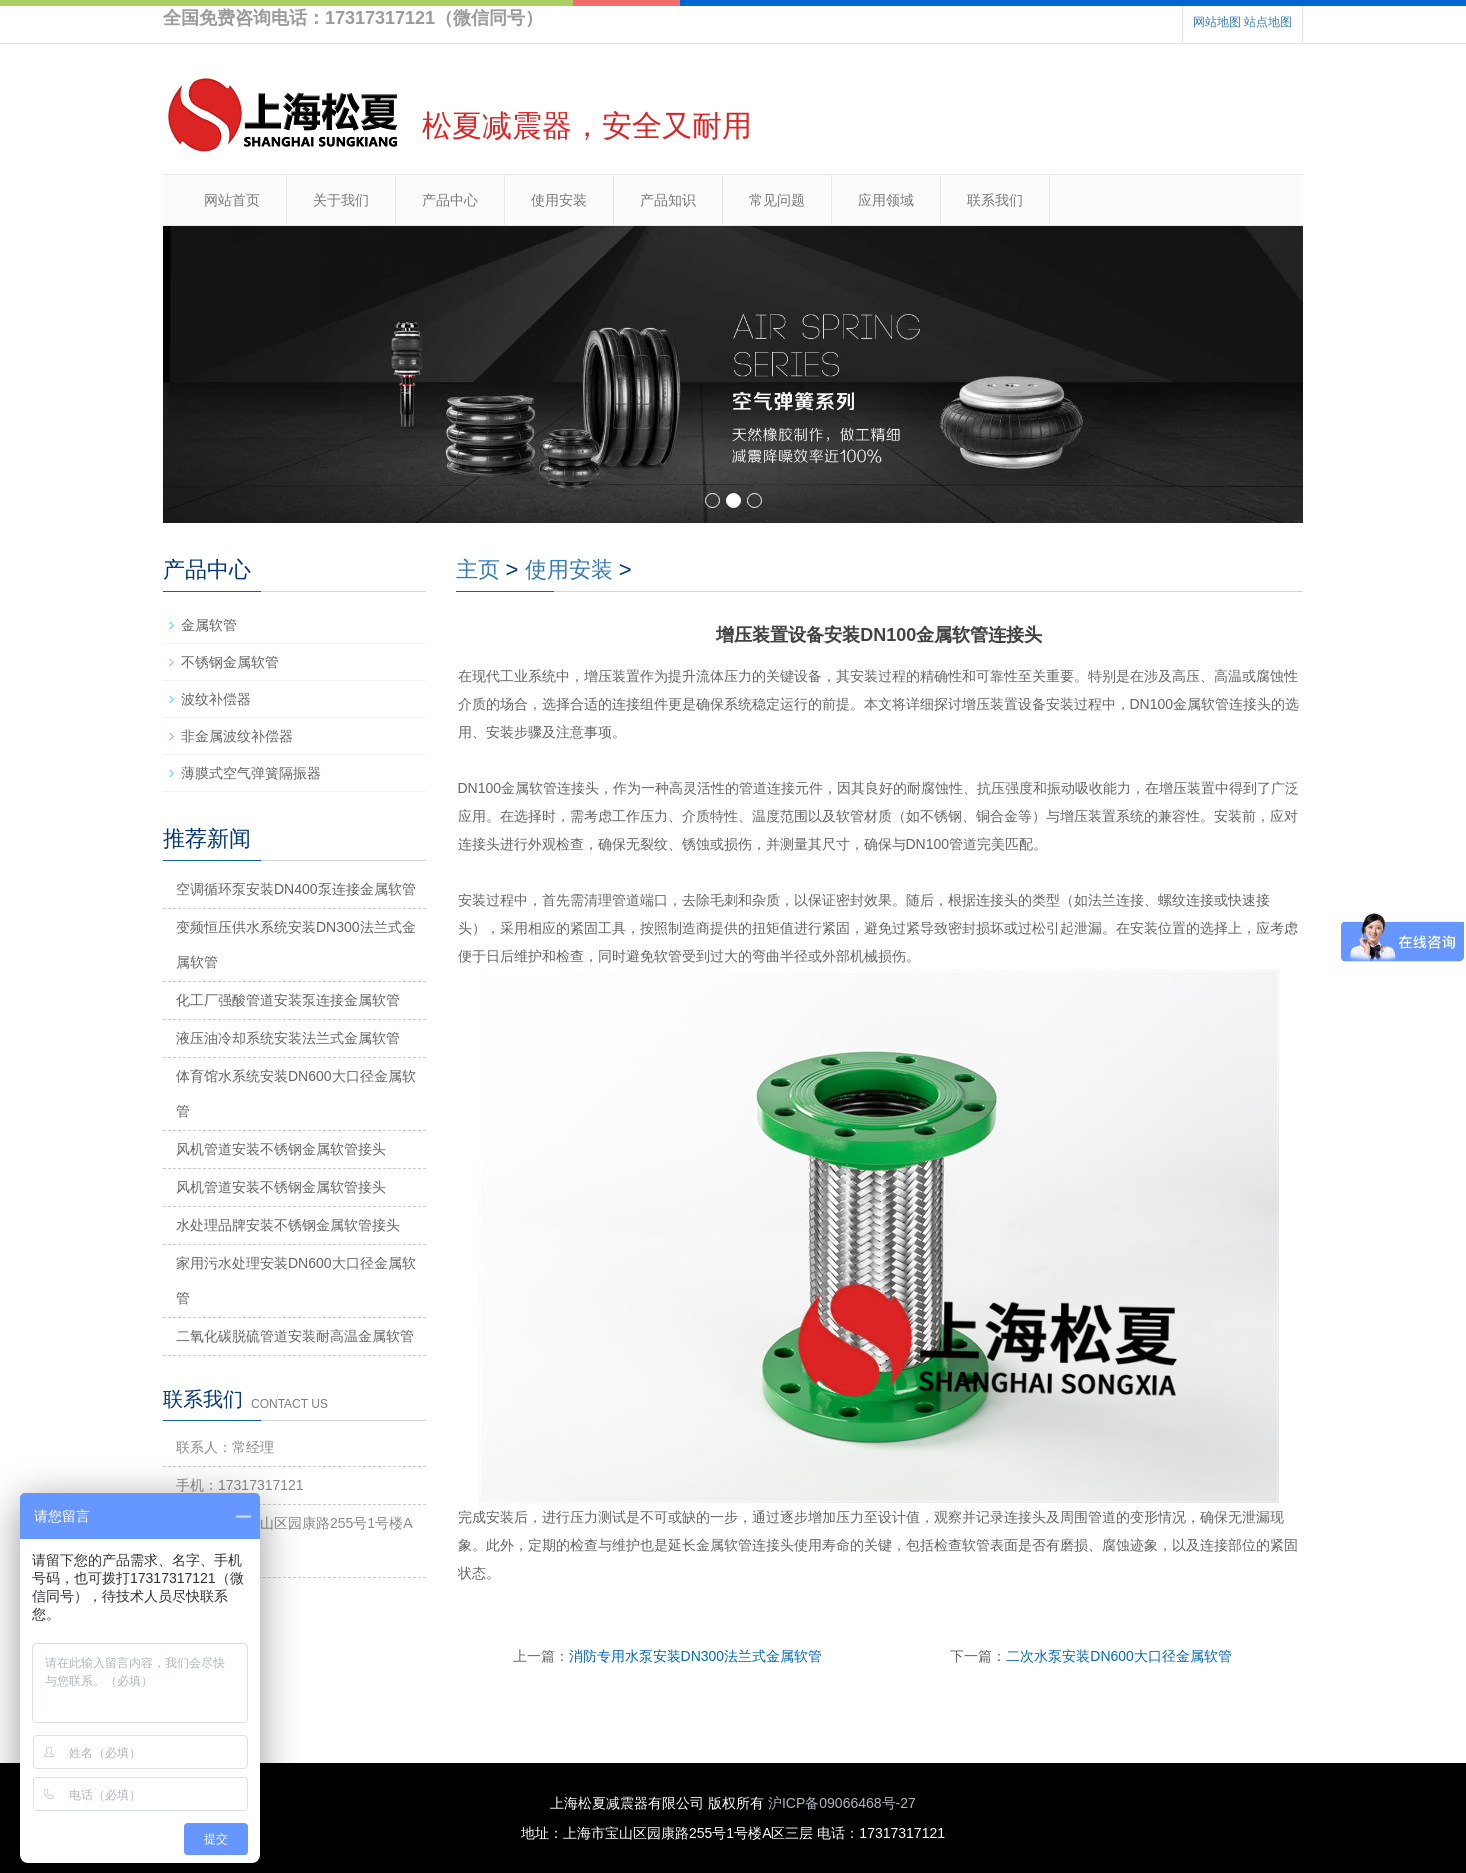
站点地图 (1268, 22)
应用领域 (886, 200)
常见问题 (777, 200)
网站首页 (232, 200)
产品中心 (450, 200)
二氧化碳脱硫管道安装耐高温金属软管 (295, 1336)
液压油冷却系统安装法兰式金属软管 (288, 1038)
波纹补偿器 (216, 699)
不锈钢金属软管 (230, 662)
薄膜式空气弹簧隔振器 (251, 773)
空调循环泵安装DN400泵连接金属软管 (296, 889)
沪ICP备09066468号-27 (842, 1803)
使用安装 (559, 200)
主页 (478, 569)
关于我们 (341, 200)
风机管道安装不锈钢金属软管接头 (281, 1149)
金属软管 (209, 625)
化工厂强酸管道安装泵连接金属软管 (288, 1000)
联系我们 (995, 200)
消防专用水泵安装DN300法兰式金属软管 (696, 1656)
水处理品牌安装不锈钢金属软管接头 (288, 1225)
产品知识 (668, 200)
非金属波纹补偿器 (237, 736)
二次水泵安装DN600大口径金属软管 (1119, 1656)
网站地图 (1217, 22)
